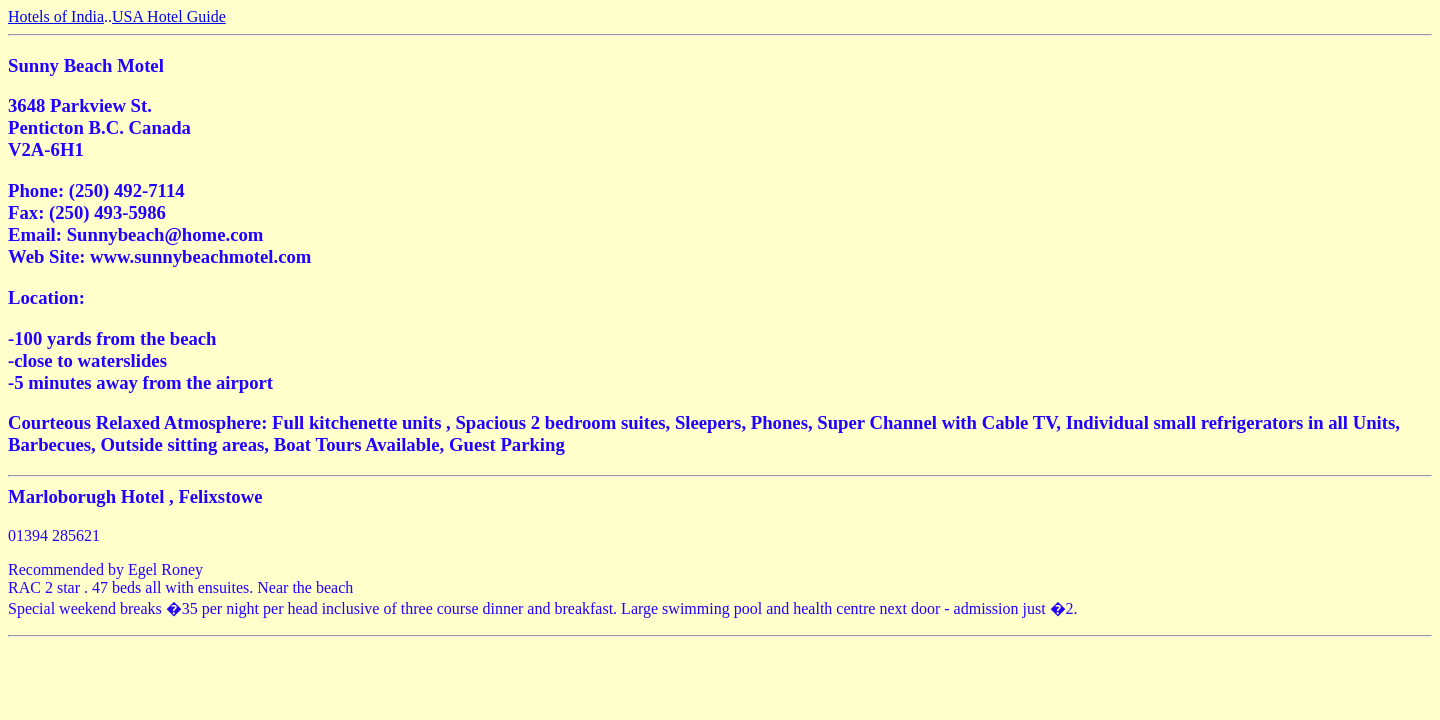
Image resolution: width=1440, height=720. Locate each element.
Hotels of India (56, 16)
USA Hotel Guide (169, 16)
